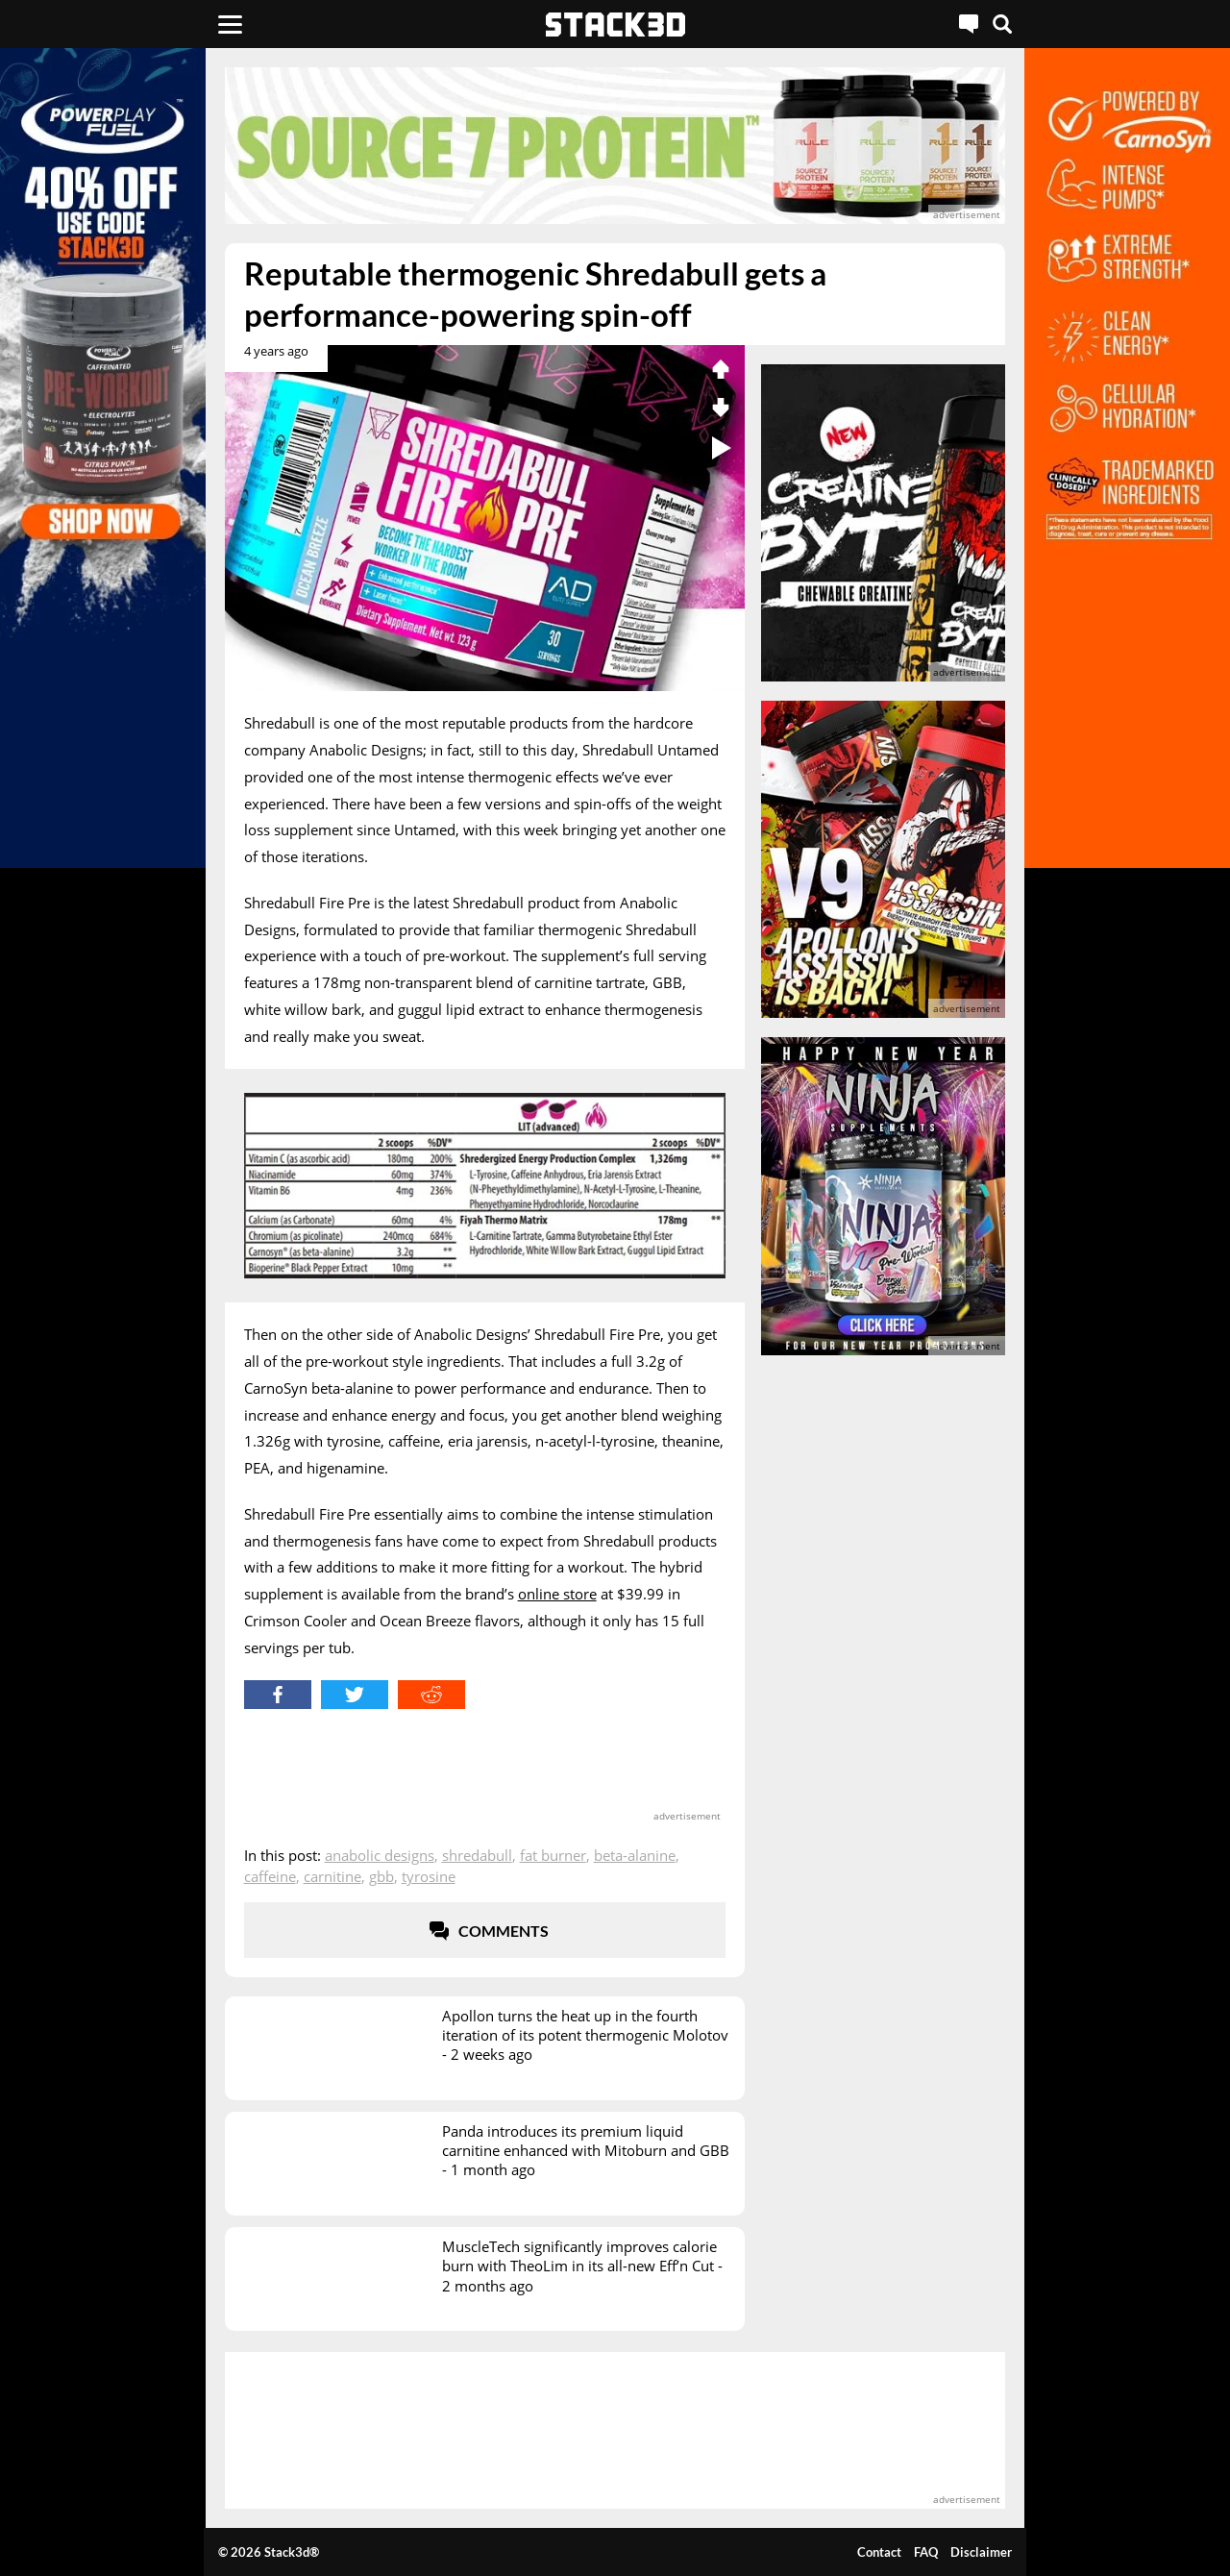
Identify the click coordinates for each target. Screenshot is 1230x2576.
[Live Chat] (968, 24)
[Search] (1002, 24)
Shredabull (477, 1855)
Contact (879, 2552)
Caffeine (270, 1876)
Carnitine (332, 1876)
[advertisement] (615, 145)
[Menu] (230, 24)
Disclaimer (981, 2552)
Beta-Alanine (635, 1855)
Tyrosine (428, 1876)
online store (557, 1593)
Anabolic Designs (379, 1855)
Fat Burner (553, 1855)
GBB (381, 1876)
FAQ (926, 2552)
